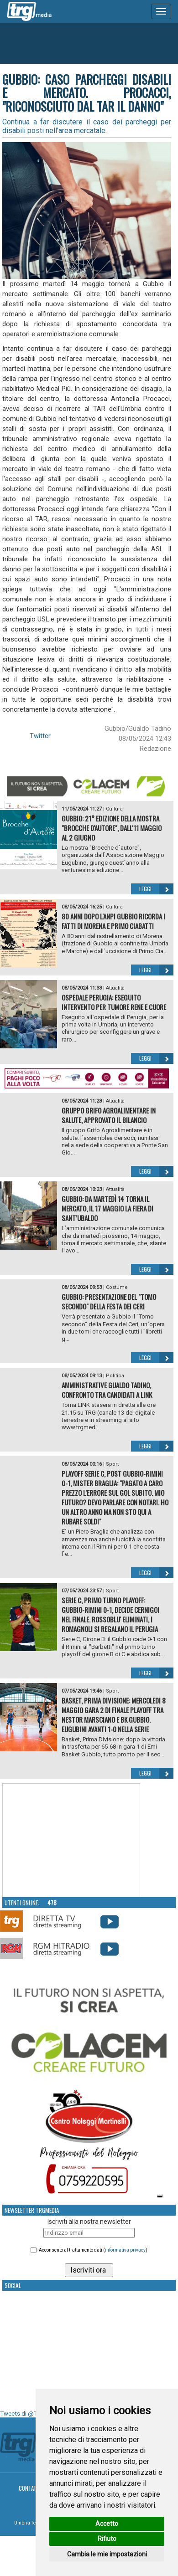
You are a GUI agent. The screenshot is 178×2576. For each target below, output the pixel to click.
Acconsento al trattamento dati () (93, 2250)
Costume (117, 1287)
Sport (112, 1464)
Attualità (115, 988)
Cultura (114, 809)
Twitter (40, 736)
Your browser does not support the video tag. (71, 1841)
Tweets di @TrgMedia (29, 2413)
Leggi (156, 888)
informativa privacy (125, 2250)
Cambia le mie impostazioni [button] (107, 2554)
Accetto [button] (106, 2523)
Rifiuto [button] (107, 2538)
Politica (115, 1376)
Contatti (30, 2488)
